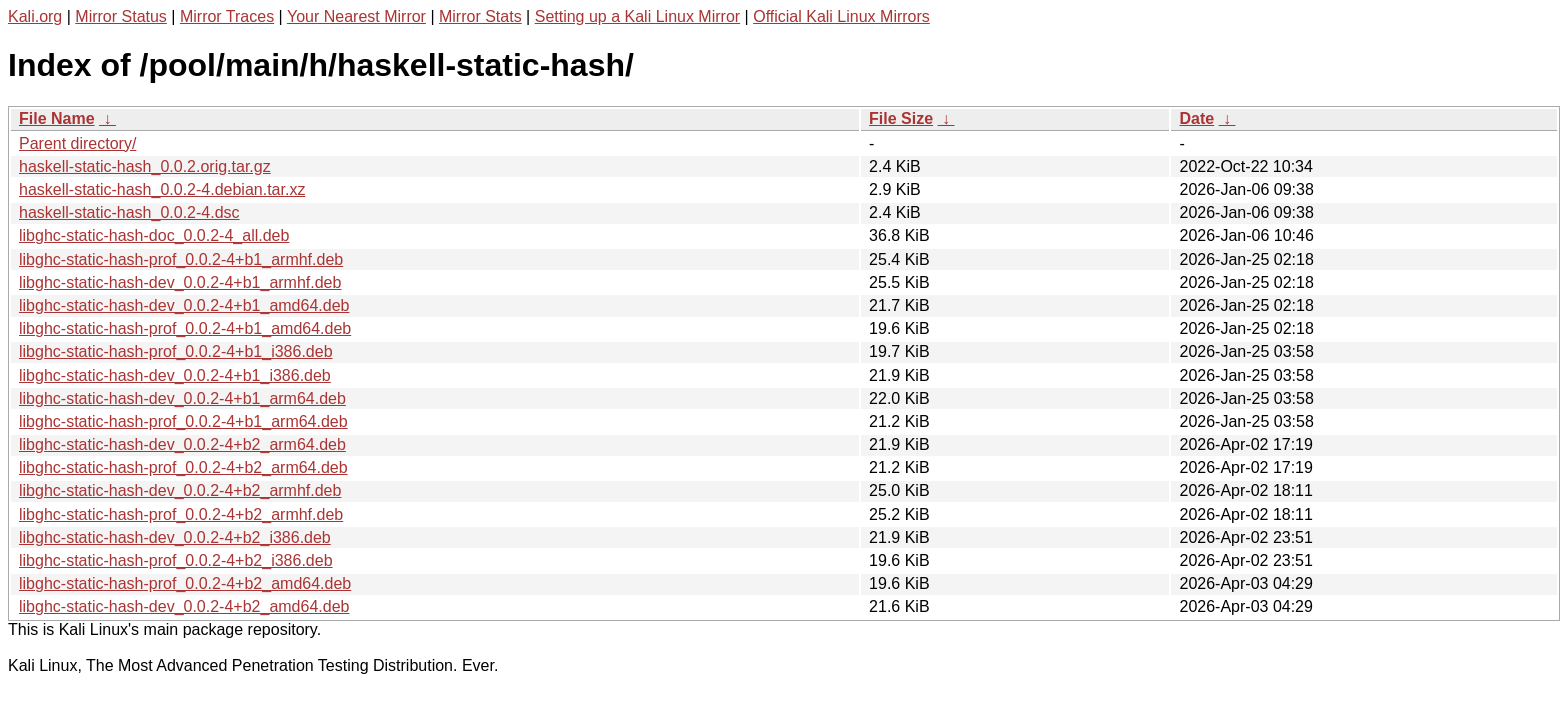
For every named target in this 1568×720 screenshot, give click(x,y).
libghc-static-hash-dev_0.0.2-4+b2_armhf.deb (180, 490)
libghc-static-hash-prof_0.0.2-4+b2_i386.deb (176, 560)
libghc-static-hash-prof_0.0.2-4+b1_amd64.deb (185, 328)
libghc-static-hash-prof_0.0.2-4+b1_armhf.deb (181, 259)
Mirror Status (121, 16)
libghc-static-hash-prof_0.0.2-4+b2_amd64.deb (185, 583)
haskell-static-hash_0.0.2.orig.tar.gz (145, 166)
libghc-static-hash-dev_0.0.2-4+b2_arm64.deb (182, 444)
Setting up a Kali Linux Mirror (637, 16)
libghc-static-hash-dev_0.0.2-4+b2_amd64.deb (184, 606)
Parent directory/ (77, 143)
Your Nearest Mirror (356, 16)
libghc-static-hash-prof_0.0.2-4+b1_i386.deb (176, 351)
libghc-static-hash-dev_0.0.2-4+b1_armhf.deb (180, 282)
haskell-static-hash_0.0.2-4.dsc (129, 212)
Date (1196, 118)
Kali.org (35, 16)
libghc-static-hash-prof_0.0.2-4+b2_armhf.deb (181, 514)
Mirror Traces (227, 16)
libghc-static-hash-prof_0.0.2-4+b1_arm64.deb (183, 421)
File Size (901, 118)
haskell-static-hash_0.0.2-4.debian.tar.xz (162, 189)
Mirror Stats (480, 16)
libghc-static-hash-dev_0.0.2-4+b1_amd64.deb (184, 305)
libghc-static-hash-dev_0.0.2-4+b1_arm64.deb (182, 398)
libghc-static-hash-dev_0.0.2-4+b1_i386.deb (175, 375)
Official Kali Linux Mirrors (841, 16)
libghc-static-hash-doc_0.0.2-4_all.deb (154, 235)
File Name (57, 118)
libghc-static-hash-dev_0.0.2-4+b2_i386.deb (175, 537)
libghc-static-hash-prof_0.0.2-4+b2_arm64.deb (183, 467)
